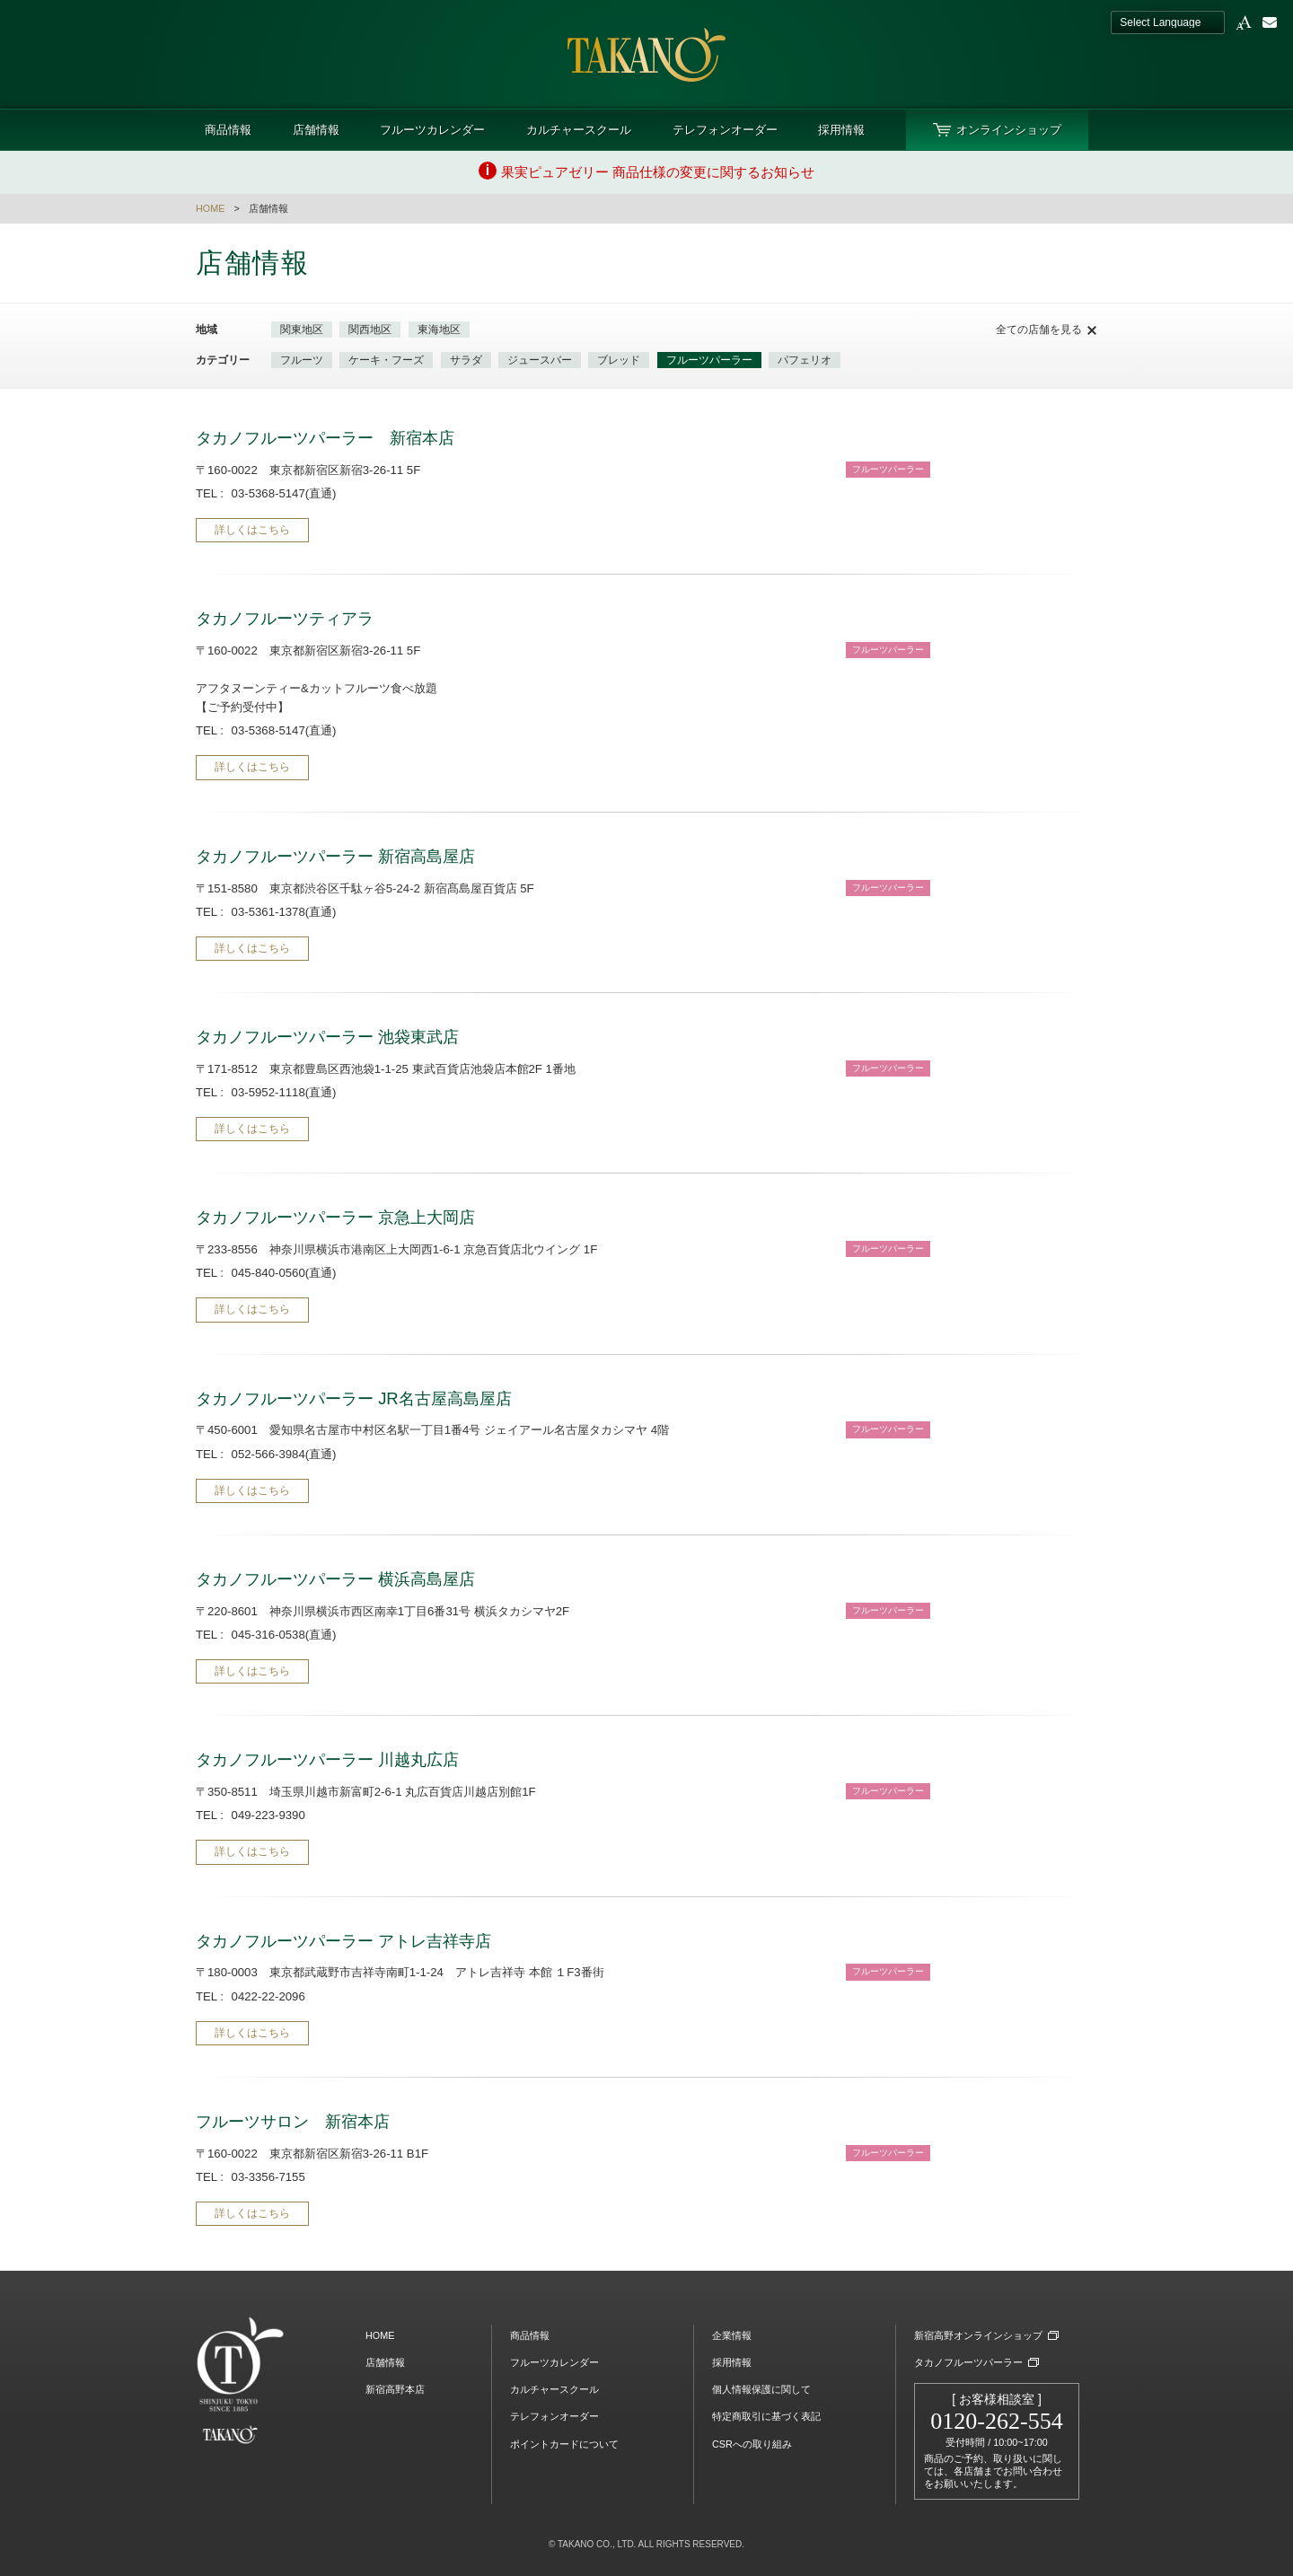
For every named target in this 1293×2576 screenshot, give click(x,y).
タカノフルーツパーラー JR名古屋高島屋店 (354, 1398)
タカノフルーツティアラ (285, 618)
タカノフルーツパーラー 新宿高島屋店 (335, 856)
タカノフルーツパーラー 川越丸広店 (327, 1759)
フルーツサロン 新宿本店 (293, 2121)
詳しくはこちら (252, 529)
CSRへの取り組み (752, 2444)
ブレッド (618, 360)
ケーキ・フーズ (386, 360)
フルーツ (301, 360)
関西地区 (369, 329)
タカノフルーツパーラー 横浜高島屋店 (335, 1578)
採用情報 (841, 129)
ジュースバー (539, 360)
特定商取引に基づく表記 (766, 2416)
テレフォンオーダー (725, 129)
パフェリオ (804, 360)
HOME (210, 208)
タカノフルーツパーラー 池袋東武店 (327, 1036)
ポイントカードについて (564, 2444)
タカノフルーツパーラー (968, 2362)
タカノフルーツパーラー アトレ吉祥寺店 (343, 1940)
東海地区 (439, 329)
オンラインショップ (1008, 129)
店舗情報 (316, 129)
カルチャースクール (578, 129)
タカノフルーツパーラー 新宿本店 (325, 437)
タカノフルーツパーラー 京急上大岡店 (335, 1217)
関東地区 (301, 329)
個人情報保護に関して (761, 2389)
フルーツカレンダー (432, 129)
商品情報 (228, 129)
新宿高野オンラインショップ (978, 2335)
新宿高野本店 (395, 2389)
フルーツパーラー (709, 360)
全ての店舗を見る (1039, 329)
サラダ (466, 360)
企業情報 (732, 2335)
